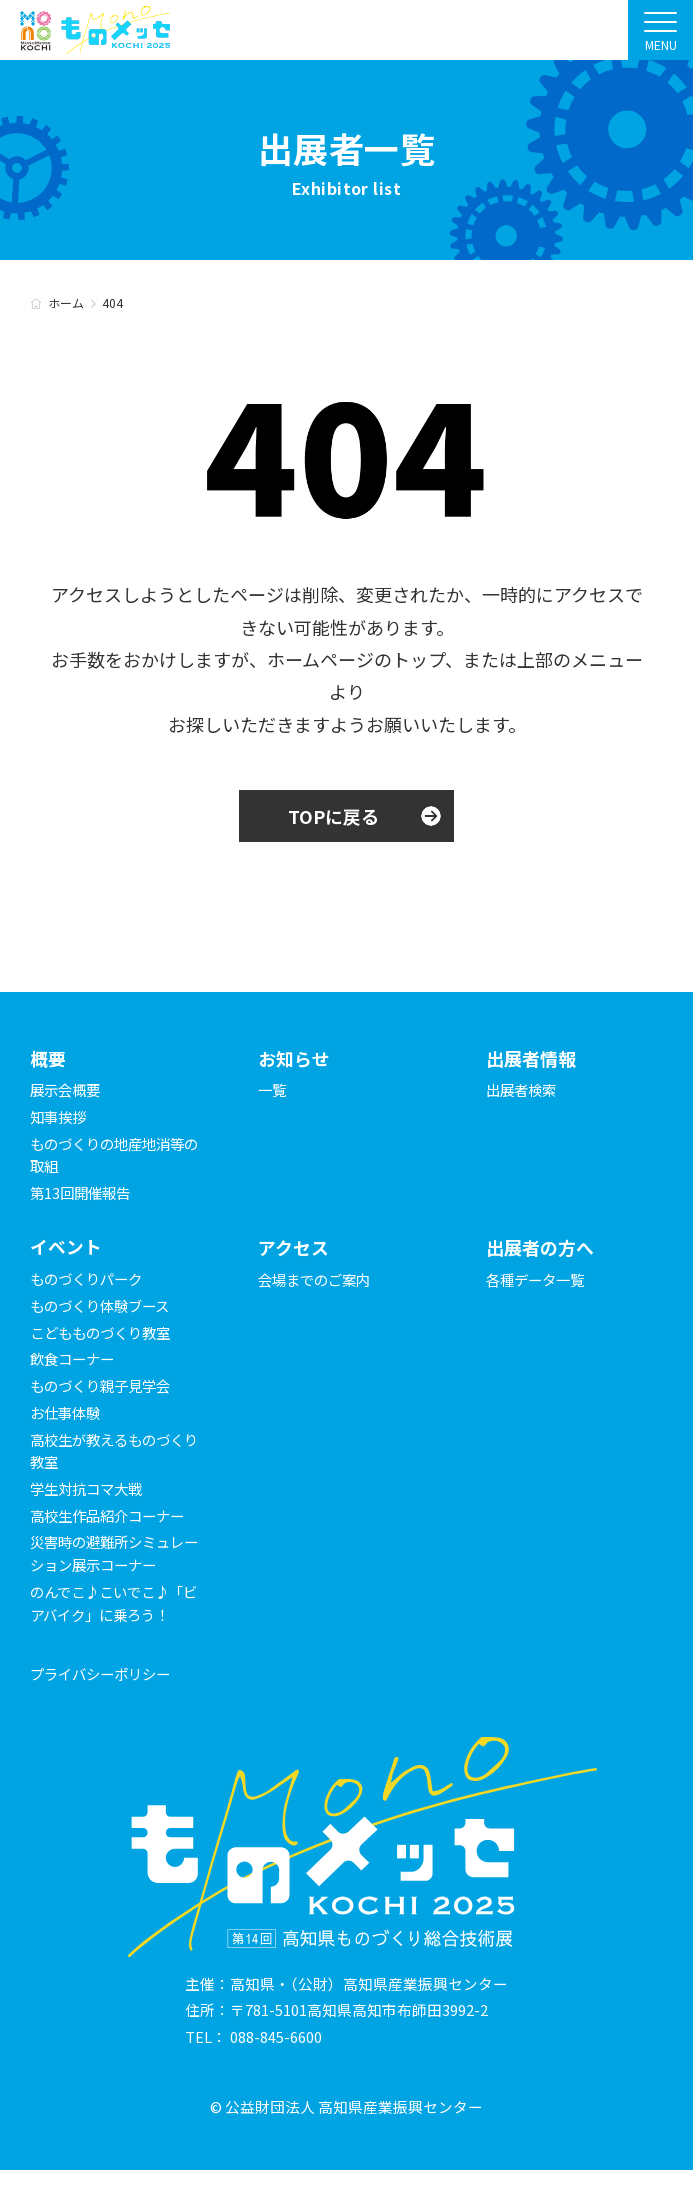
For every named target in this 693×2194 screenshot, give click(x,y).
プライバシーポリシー (105, 1696)
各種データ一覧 (538, 1279)
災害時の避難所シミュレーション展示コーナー (112, 1554)
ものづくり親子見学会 (105, 1386)
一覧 (273, 1090)
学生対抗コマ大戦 (90, 1489)
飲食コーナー (75, 1359)
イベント (66, 1248)
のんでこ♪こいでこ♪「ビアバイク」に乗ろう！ (104, 1615)
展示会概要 (67, 1090)
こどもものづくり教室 (105, 1332)
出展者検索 (523, 1090)
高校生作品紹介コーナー (112, 1515)
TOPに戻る (333, 816)
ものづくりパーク (90, 1279)
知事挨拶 (60, 1116)
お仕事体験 (67, 1413)
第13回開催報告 (83, 1192)
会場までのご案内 (318, 1279)
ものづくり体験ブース (104, 1306)
